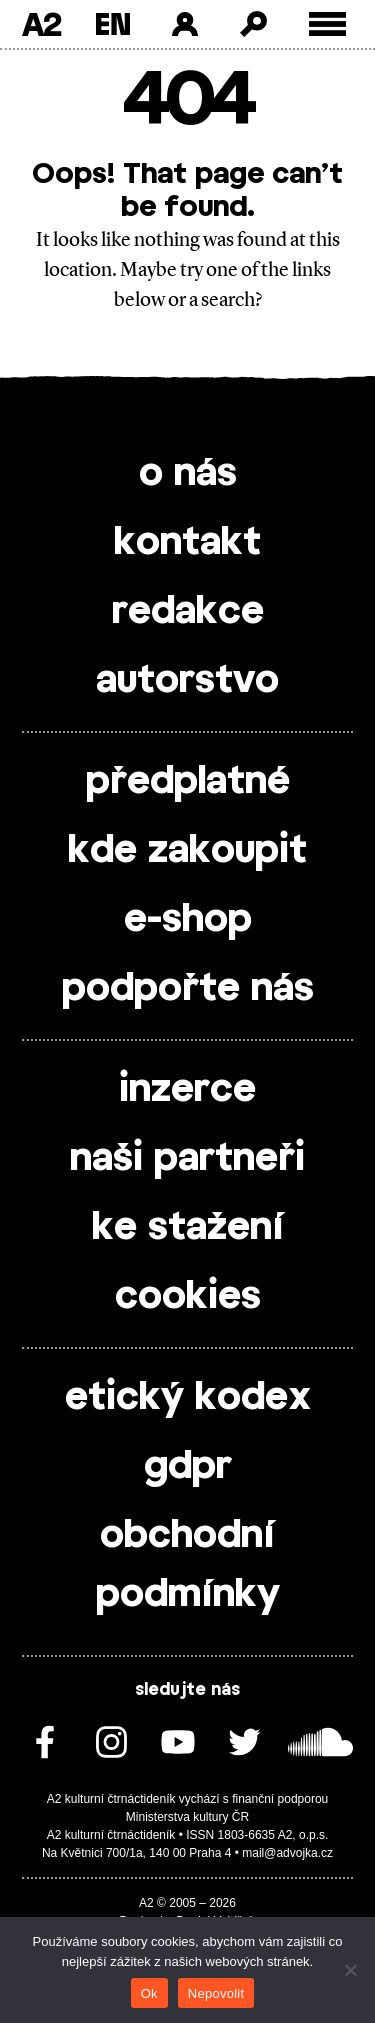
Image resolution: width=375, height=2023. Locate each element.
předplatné (188, 782)
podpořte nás (188, 989)
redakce (188, 612)
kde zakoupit (187, 851)
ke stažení (188, 1228)
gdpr (188, 1467)
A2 (41, 24)
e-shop (188, 920)
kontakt (187, 543)
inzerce (187, 1090)
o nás (188, 474)
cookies (188, 1297)
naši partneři (187, 1159)
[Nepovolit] (350, 1970)
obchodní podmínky (188, 1565)
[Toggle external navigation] (327, 24)
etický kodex (188, 1398)
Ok (149, 1993)
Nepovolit (216, 1993)
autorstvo (187, 681)
